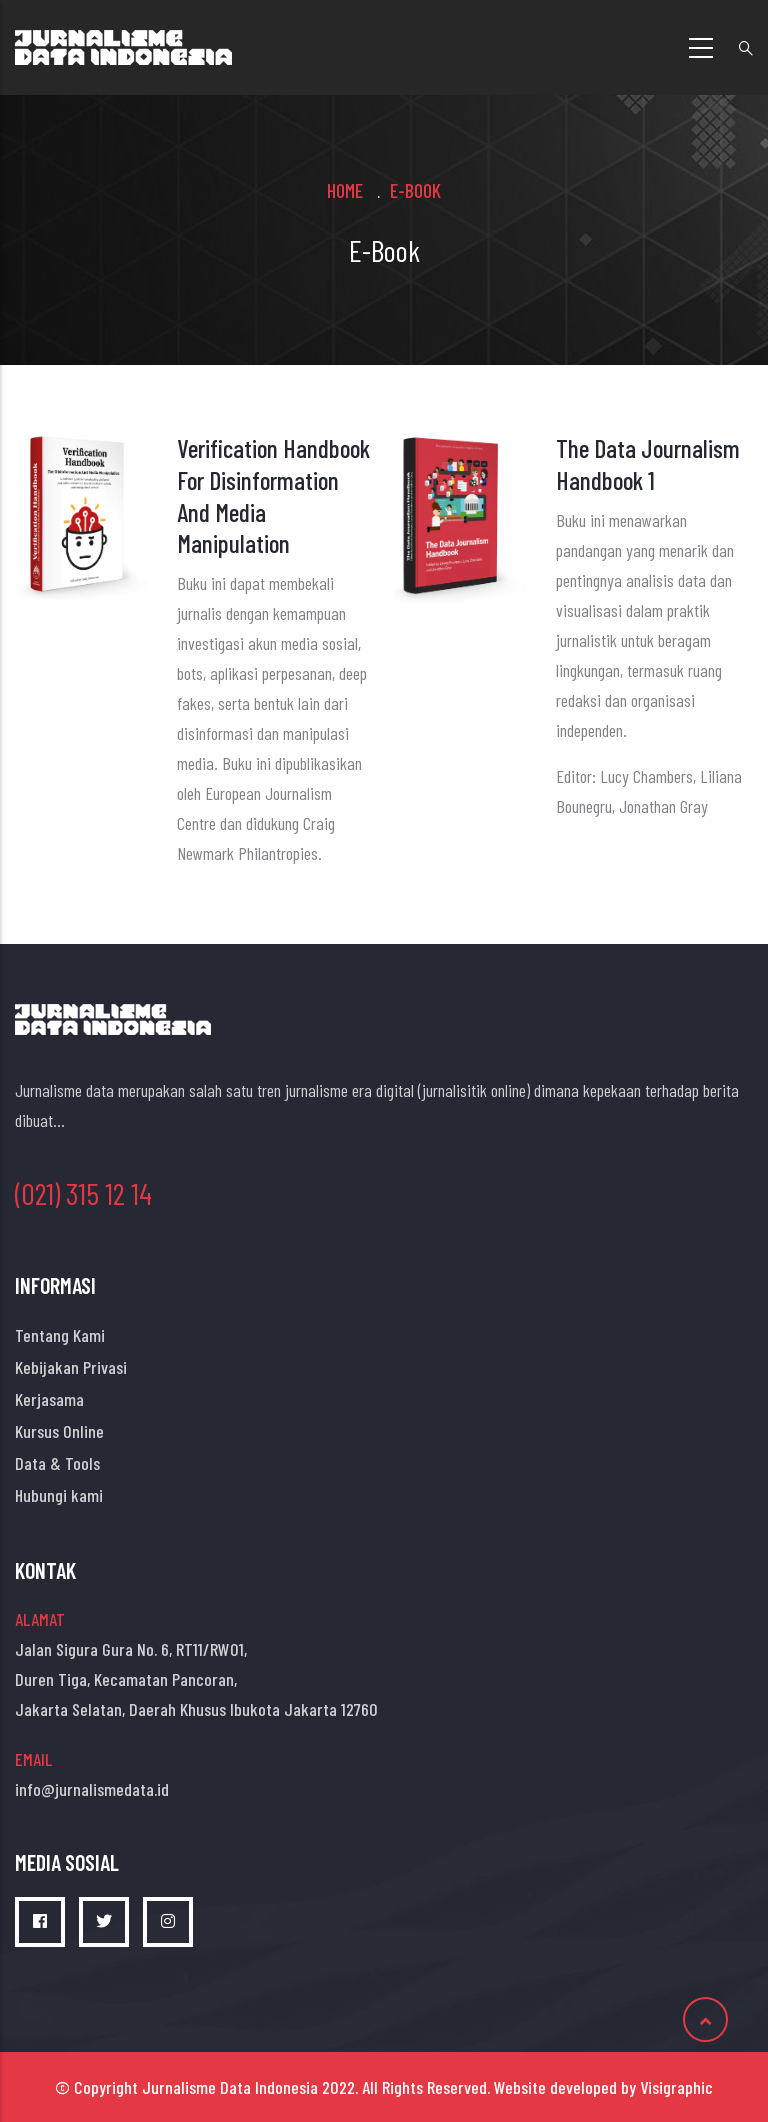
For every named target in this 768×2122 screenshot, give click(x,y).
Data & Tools (57, 1463)
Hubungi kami (59, 1495)
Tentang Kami (60, 1335)
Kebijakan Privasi (71, 1367)
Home (345, 190)
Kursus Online (59, 1431)
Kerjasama (49, 1399)
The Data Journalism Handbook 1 (648, 464)
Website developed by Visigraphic (603, 2087)
